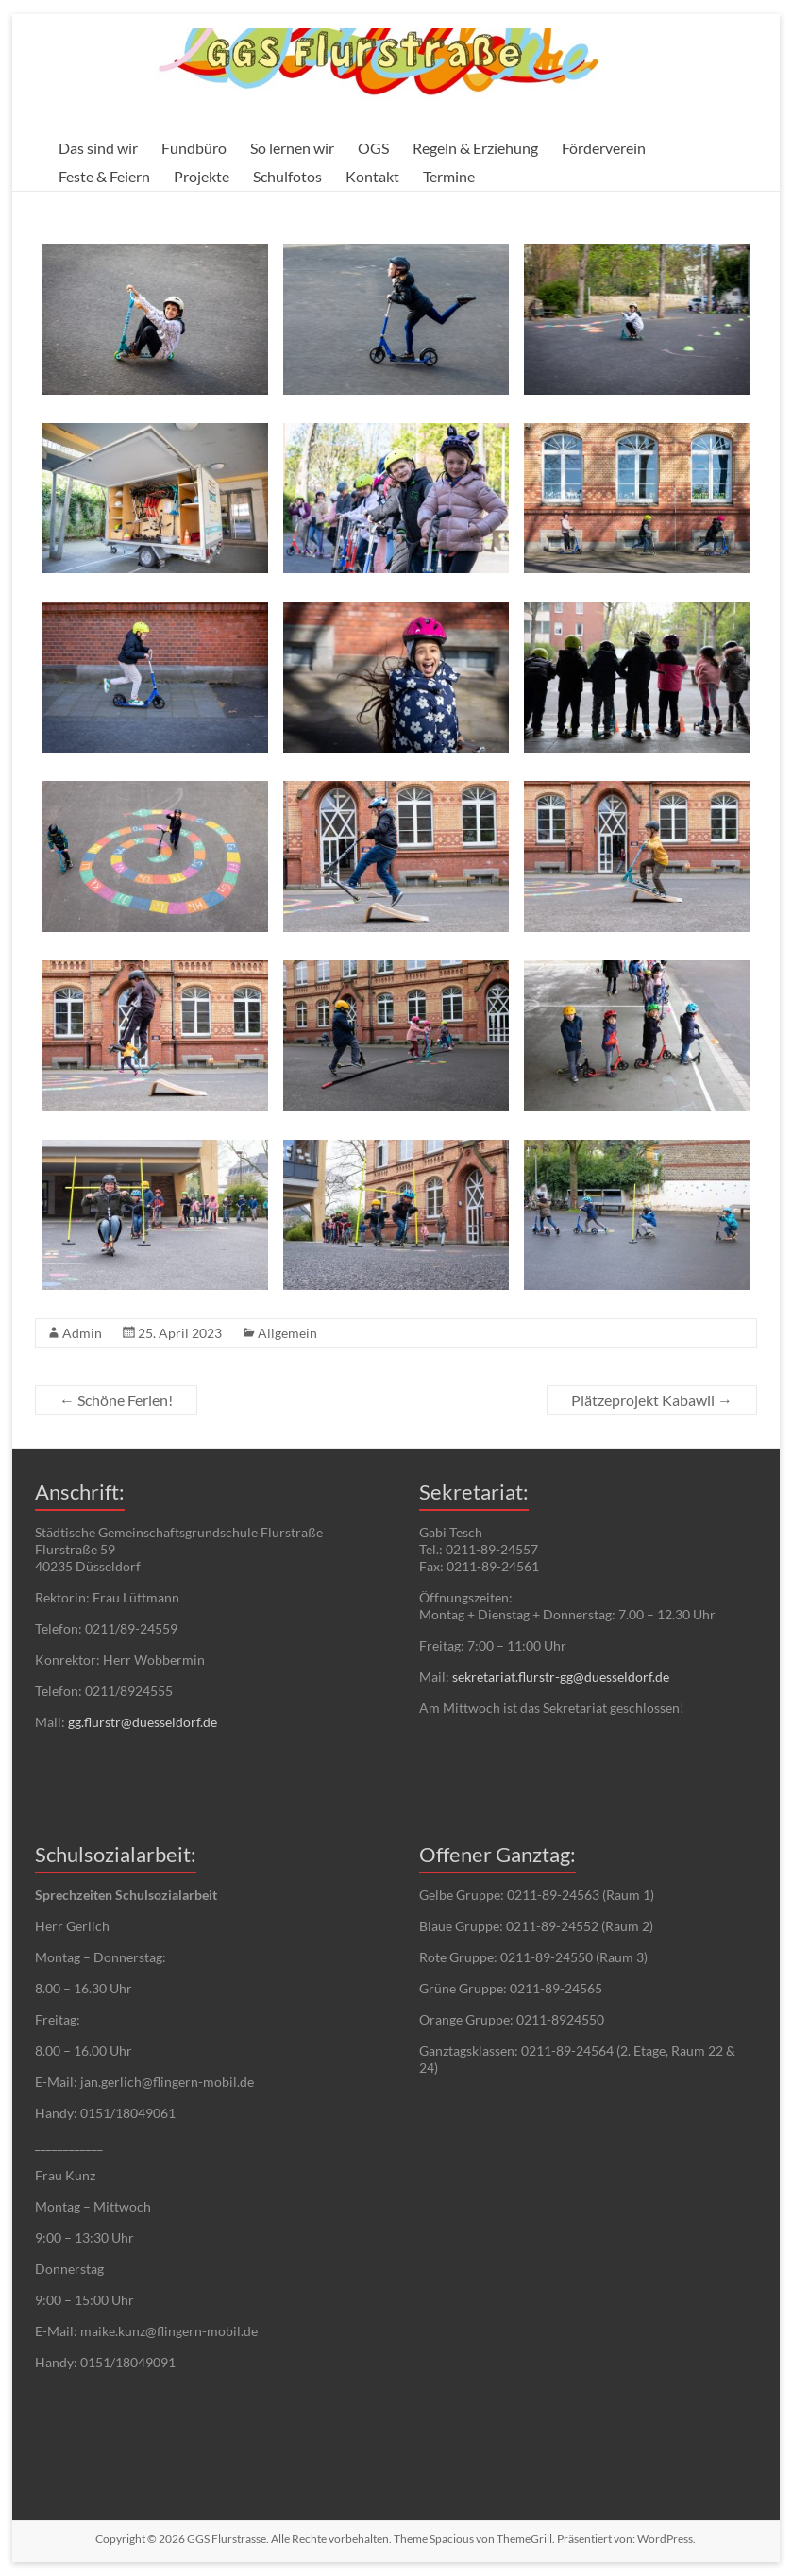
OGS (373, 148)
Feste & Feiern (104, 176)
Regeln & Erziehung (475, 148)
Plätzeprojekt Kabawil (652, 1400)
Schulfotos (287, 176)
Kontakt (372, 176)
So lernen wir (292, 148)
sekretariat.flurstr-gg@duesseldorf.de (560, 1677)
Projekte (201, 176)
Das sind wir (98, 148)
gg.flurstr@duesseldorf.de (142, 1722)
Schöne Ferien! (116, 1400)
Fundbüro (194, 148)
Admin (82, 1333)
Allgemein (287, 1333)
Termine (449, 176)
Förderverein (604, 148)
